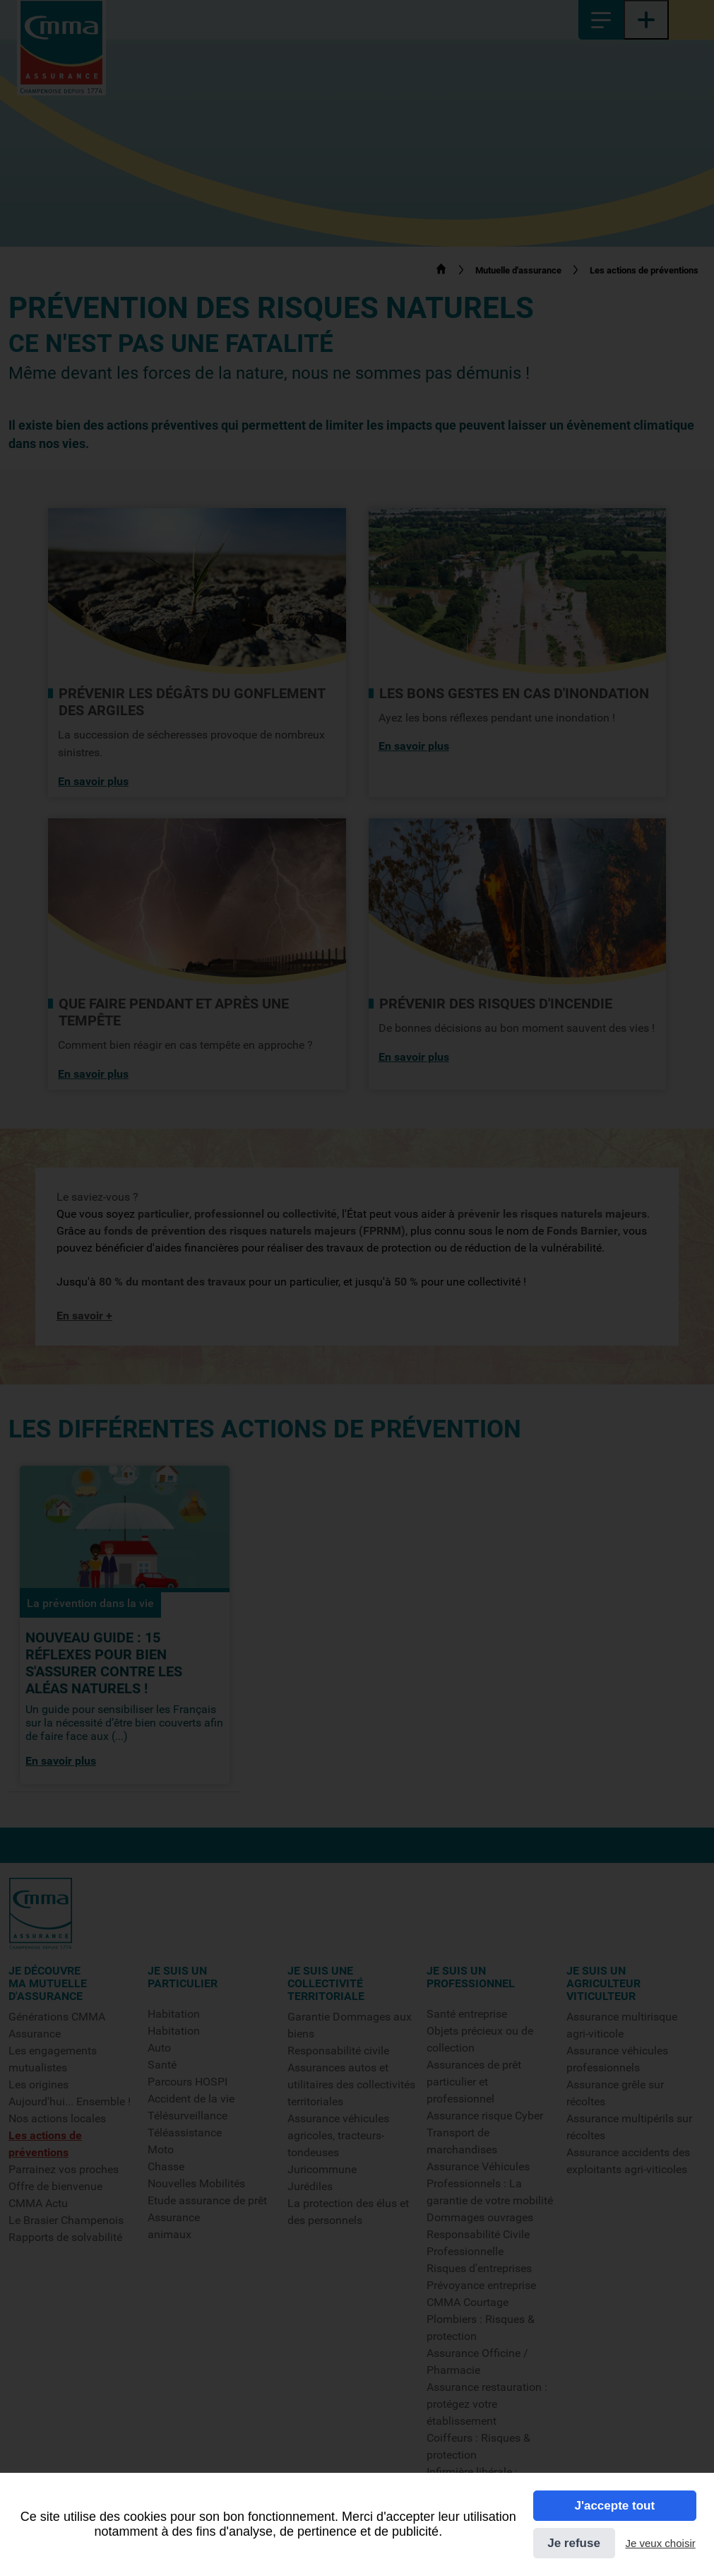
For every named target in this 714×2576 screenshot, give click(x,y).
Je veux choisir (661, 2543)
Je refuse (573, 2543)
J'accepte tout (614, 2505)
